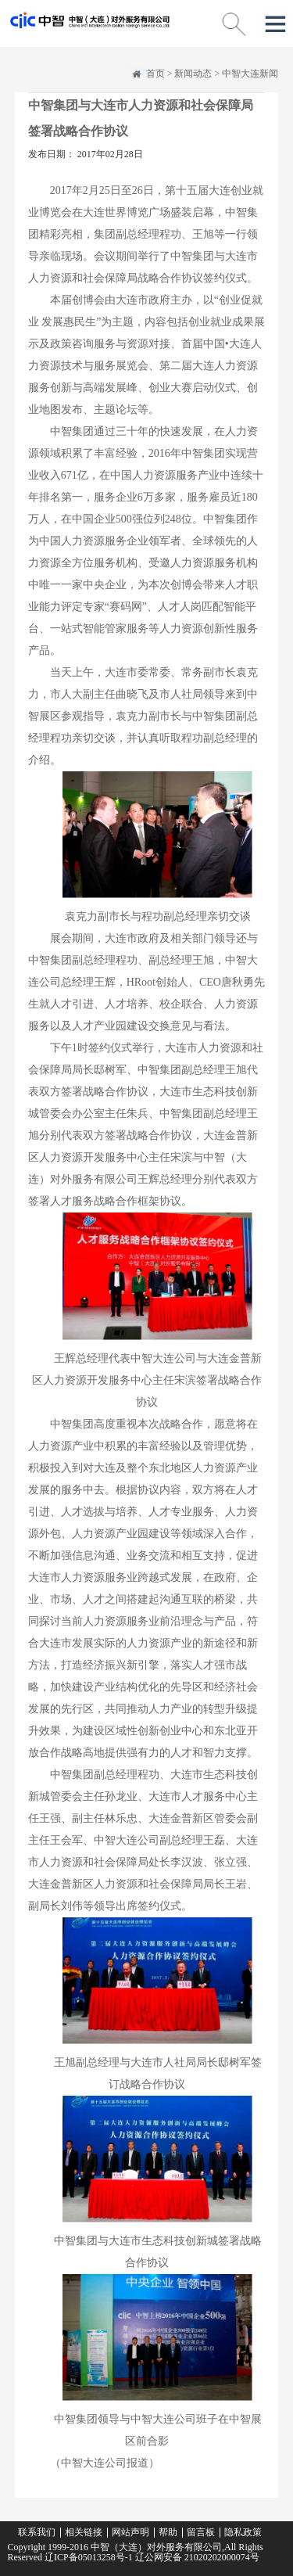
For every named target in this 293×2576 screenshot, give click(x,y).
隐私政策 (243, 2532)
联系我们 (36, 2532)
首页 (155, 73)
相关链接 (83, 2532)
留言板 (201, 2532)
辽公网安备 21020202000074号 (196, 2557)
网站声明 (130, 2532)
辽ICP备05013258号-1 (89, 2557)
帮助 (168, 2532)
